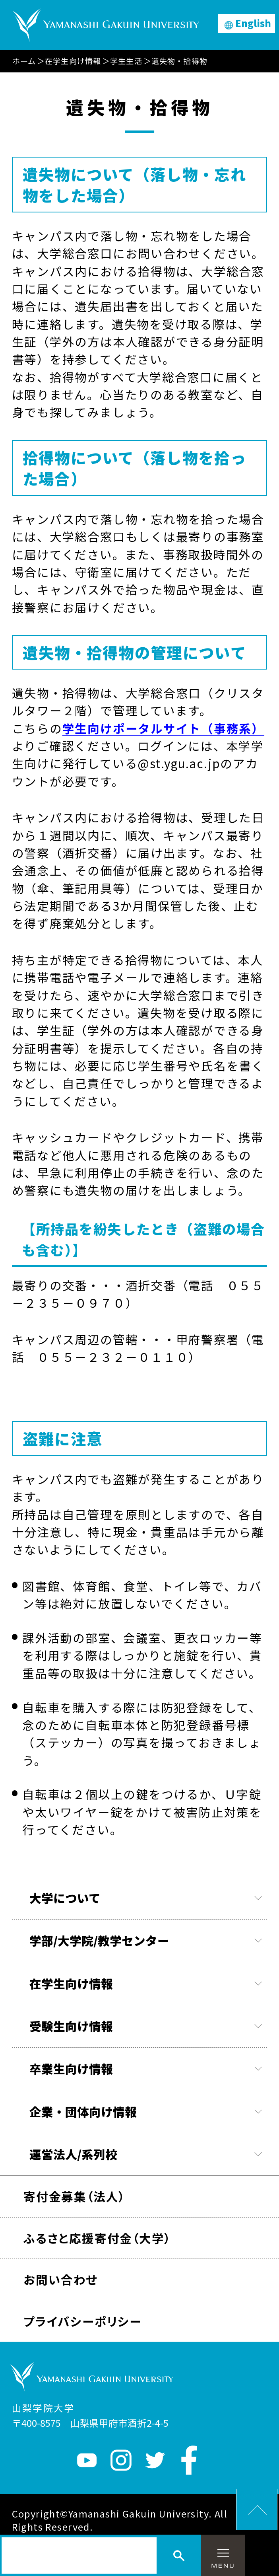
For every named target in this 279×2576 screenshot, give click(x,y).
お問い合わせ (60, 2279)
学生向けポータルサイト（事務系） (163, 728)
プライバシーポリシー (82, 2321)
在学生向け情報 (73, 60)
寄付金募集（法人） (74, 2196)
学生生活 (126, 60)
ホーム (24, 60)
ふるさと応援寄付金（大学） (97, 2238)
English (253, 23)
